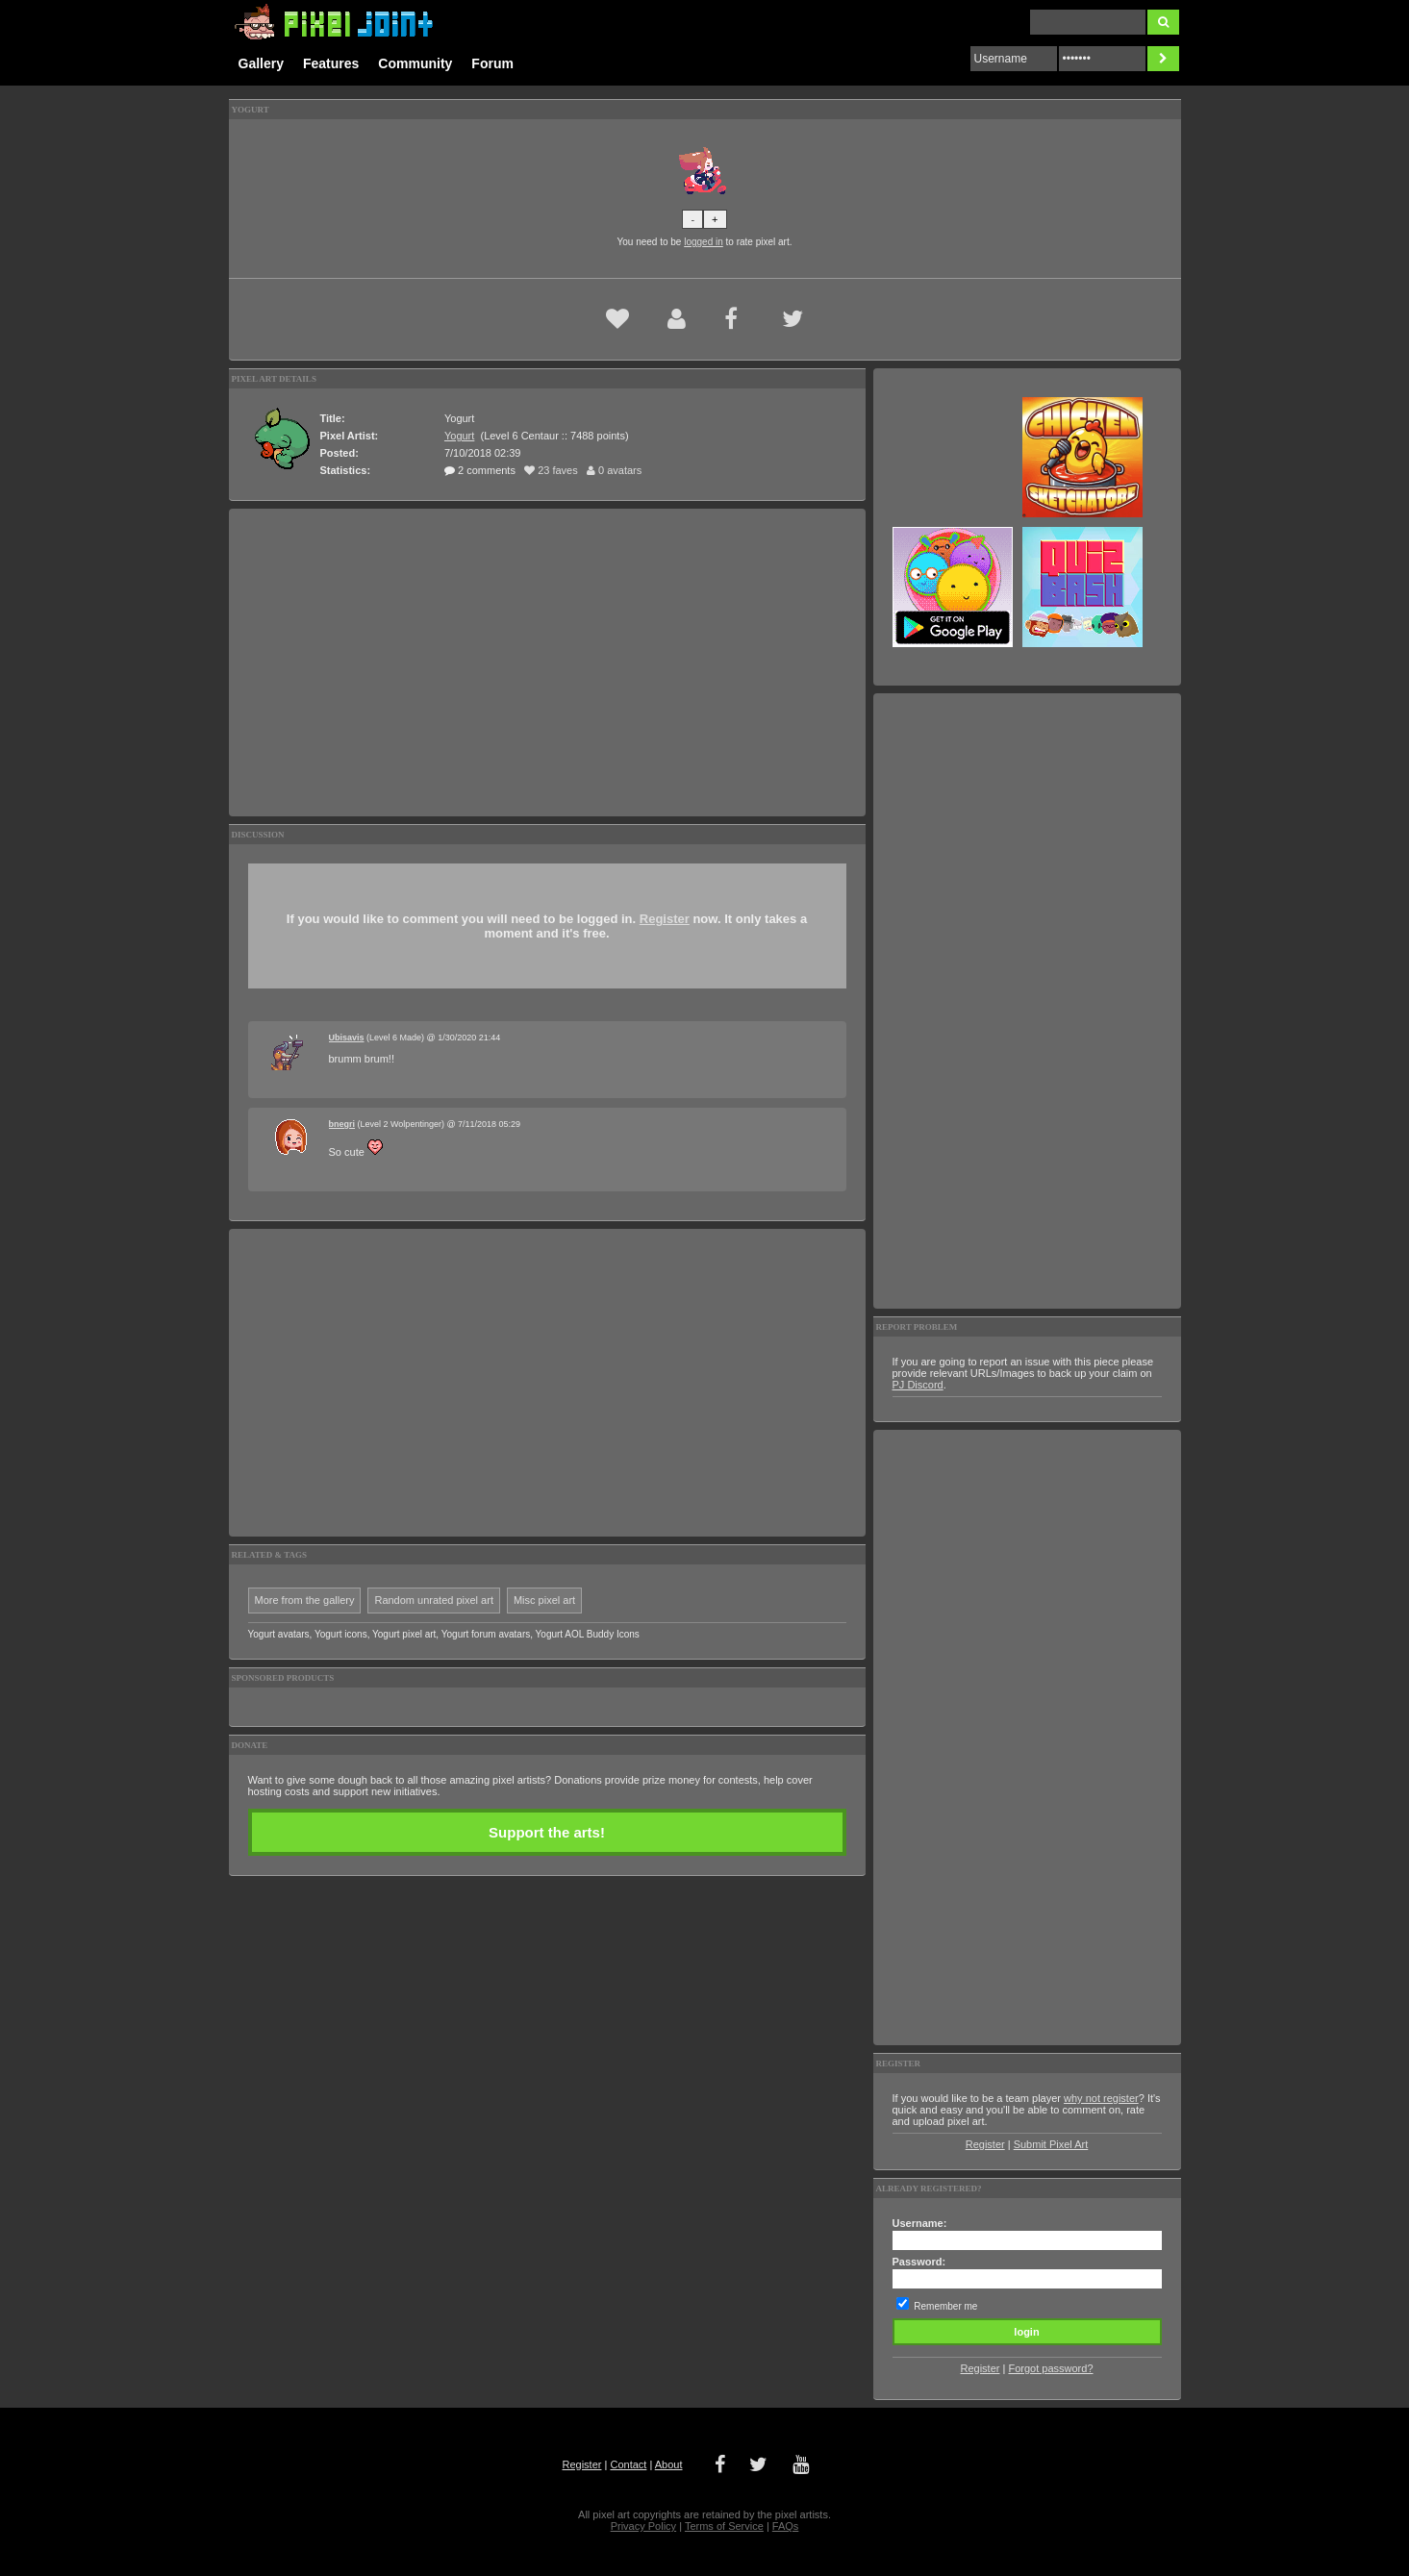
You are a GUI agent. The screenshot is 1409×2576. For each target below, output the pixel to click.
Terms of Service (724, 2526)
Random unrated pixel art (433, 1600)
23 (551, 470)
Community (415, 63)
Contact (628, 2464)
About (669, 2464)
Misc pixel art (544, 1600)
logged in (703, 242)
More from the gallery (305, 1600)
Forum (492, 63)
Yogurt (459, 435)
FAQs (785, 2526)
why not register (1101, 2098)
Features (331, 63)
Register (665, 919)
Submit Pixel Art (1051, 2144)
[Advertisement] (547, 662)
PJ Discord (918, 1384)
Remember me (945, 2306)
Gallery (261, 63)
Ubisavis (347, 1037)
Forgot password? (1050, 2368)
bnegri (342, 1124)
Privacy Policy (643, 2526)
